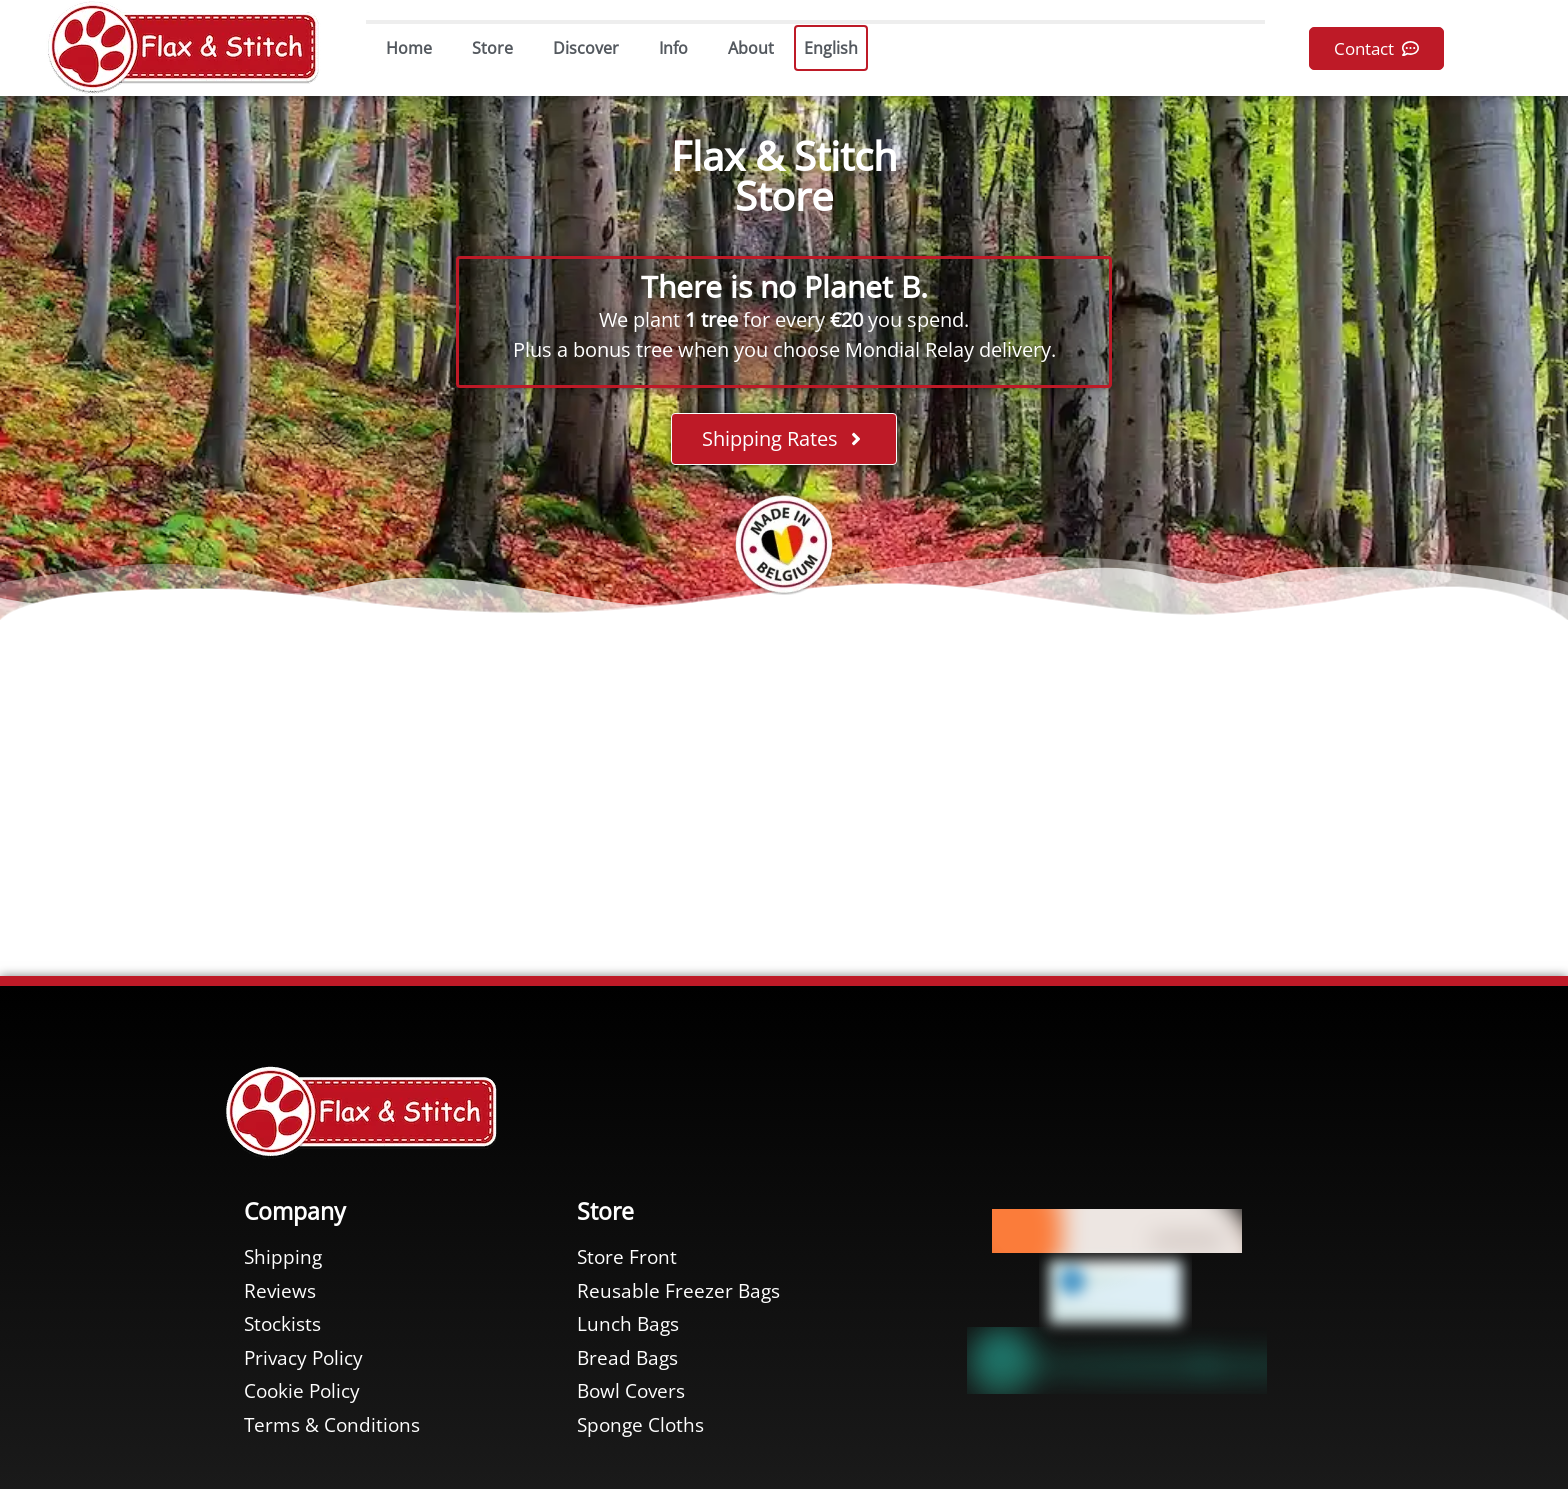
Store (492, 48)
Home (409, 48)
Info (673, 48)
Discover (586, 48)
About (751, 48)
